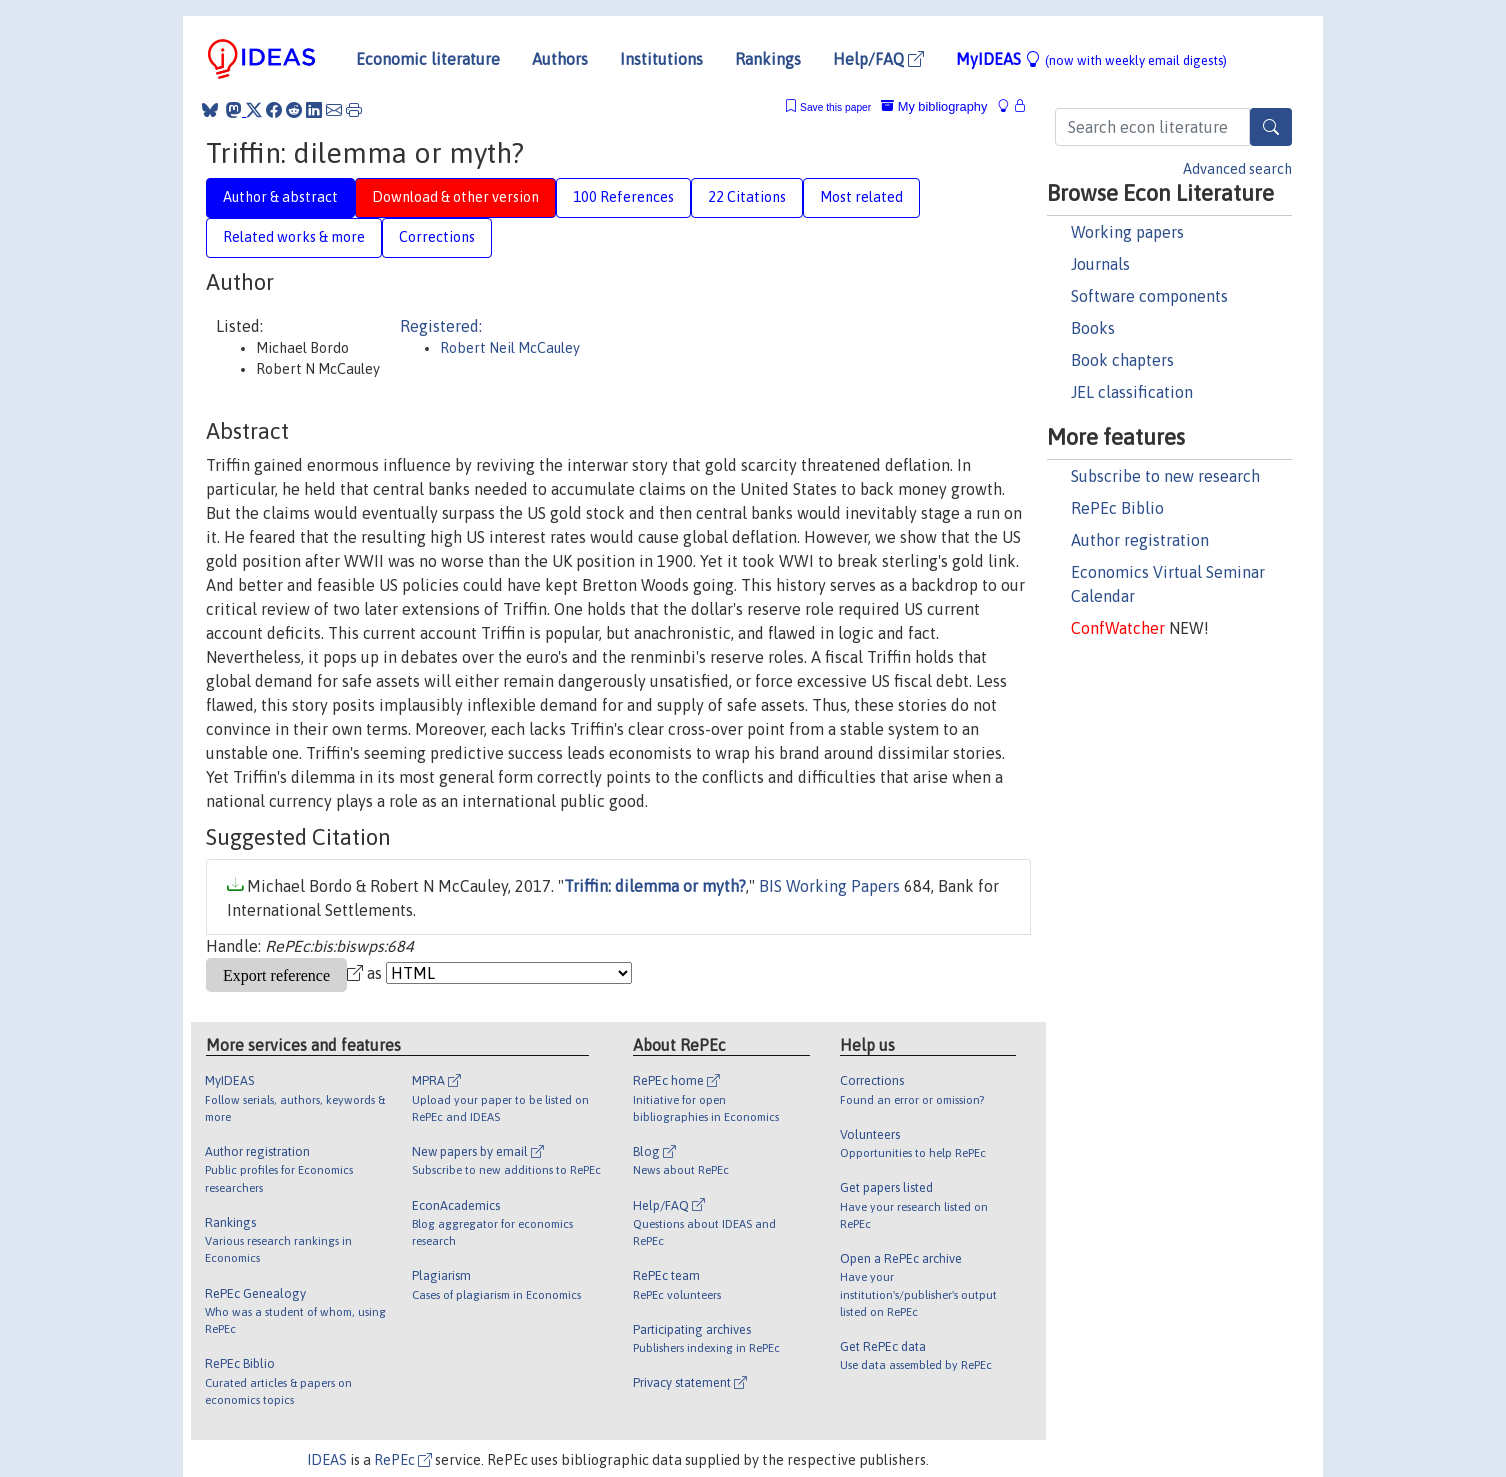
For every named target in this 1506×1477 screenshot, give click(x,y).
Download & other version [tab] (455, 197)
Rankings (768, 59)
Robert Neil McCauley (510, 348)
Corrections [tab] (437, 237)
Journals (1100, 264)
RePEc (403, 1460)
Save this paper (835, 107)
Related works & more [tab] (294, 237)
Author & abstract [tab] (280, 197)
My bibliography (934, 106)
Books (1093, 328)
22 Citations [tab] (747, 197)
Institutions (661, 59)
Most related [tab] (861, 197)
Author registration (1140, 540)
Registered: (441, 326)
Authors (560, 59)
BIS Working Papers (829, 886)
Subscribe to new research (1165, 476)
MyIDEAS (1091, 59)
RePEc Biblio (1117, 508)
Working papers (1127, 232)
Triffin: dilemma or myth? (655, 886)
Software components (1149, 296)
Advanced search (1237, 169)
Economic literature (428, 59)
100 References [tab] (623, 197)
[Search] (1271, 127)
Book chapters (1122, 360)
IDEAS (327, 1460)
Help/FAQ (878, 59)
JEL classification (1132, 392)
